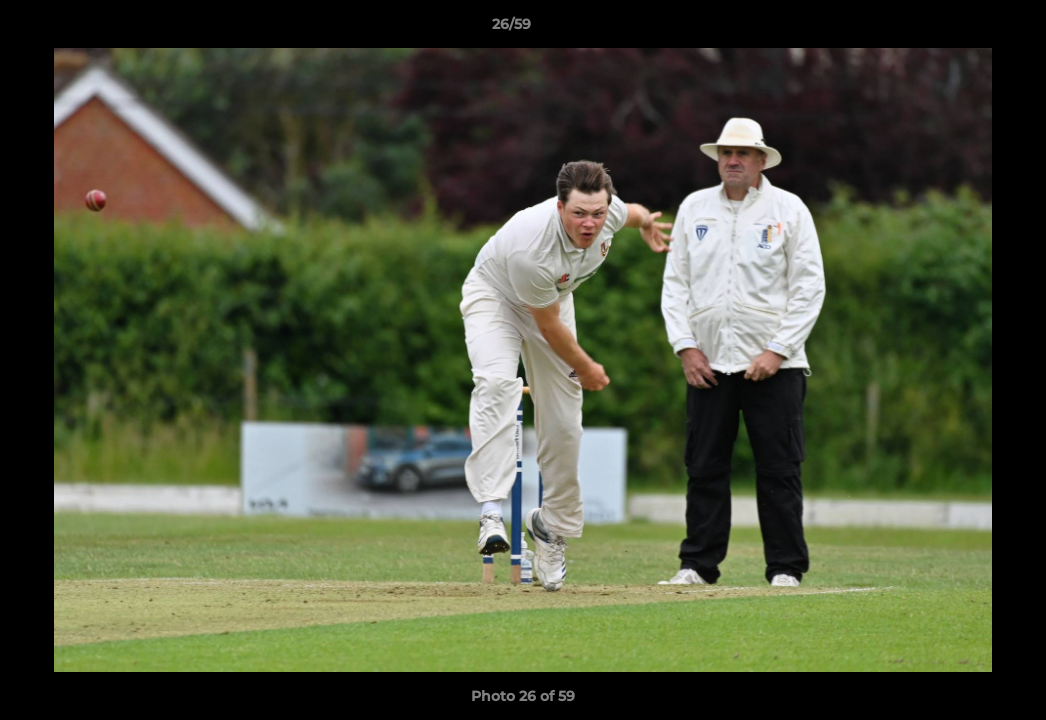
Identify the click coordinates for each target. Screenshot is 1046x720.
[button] (962, 29)
